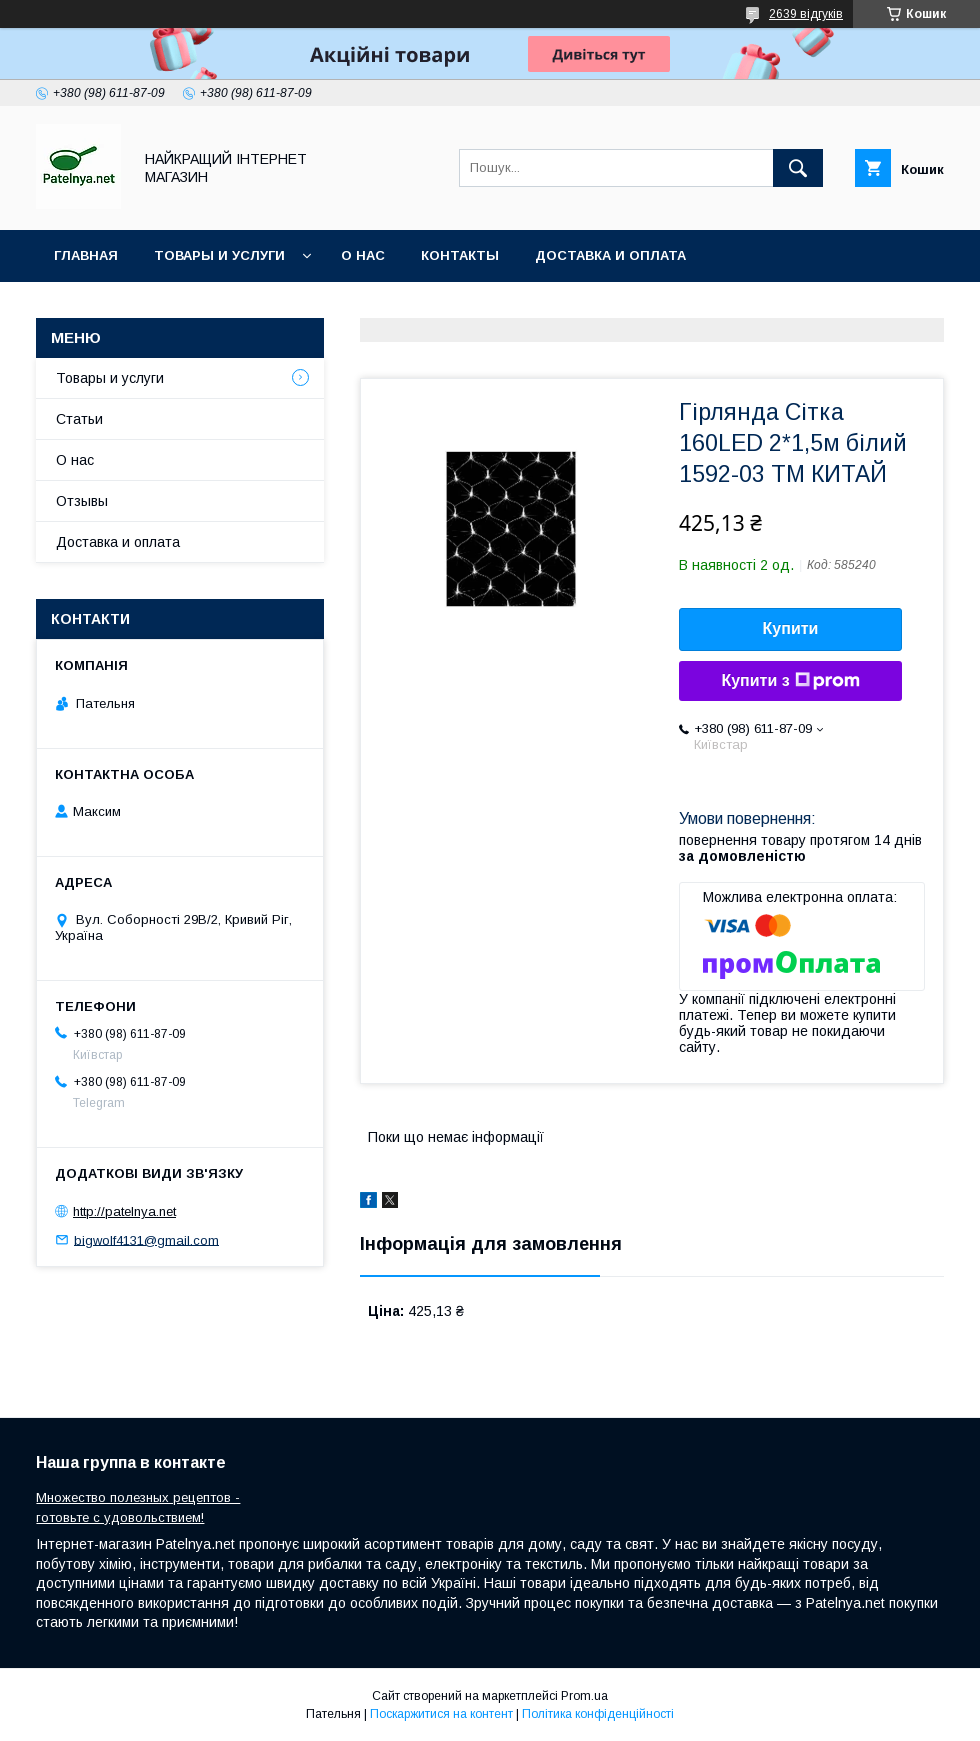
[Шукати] (798, 168)
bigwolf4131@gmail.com (146, 1239)
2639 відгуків (806, 14)
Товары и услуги (219, 255)
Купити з (790, 681)
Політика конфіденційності (598, 1714)
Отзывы (82, 501)
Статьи (79, 419)
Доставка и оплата (610, 255)
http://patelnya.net (124, 1211)
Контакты (460, 255)
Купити (791, 628)
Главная (86, 255)
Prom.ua (584, 1696)
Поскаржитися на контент (441, 1714)
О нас (363, 255)
